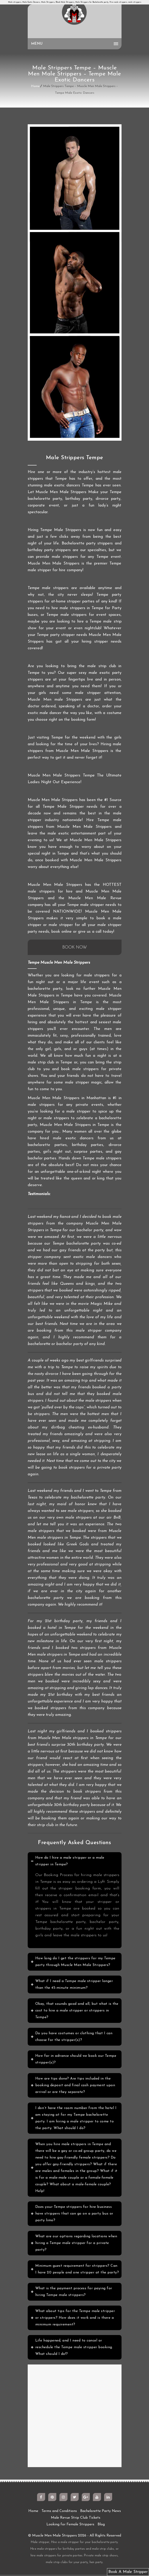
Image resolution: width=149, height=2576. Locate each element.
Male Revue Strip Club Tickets (75, 2519)
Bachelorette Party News (100, 2512)
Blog (101, 2526)
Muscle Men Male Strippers (54, 2537)
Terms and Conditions (59, 2512)
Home (35, 87)
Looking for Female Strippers (70, 2526)
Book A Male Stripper (128, 2572)
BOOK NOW (75, 949)
